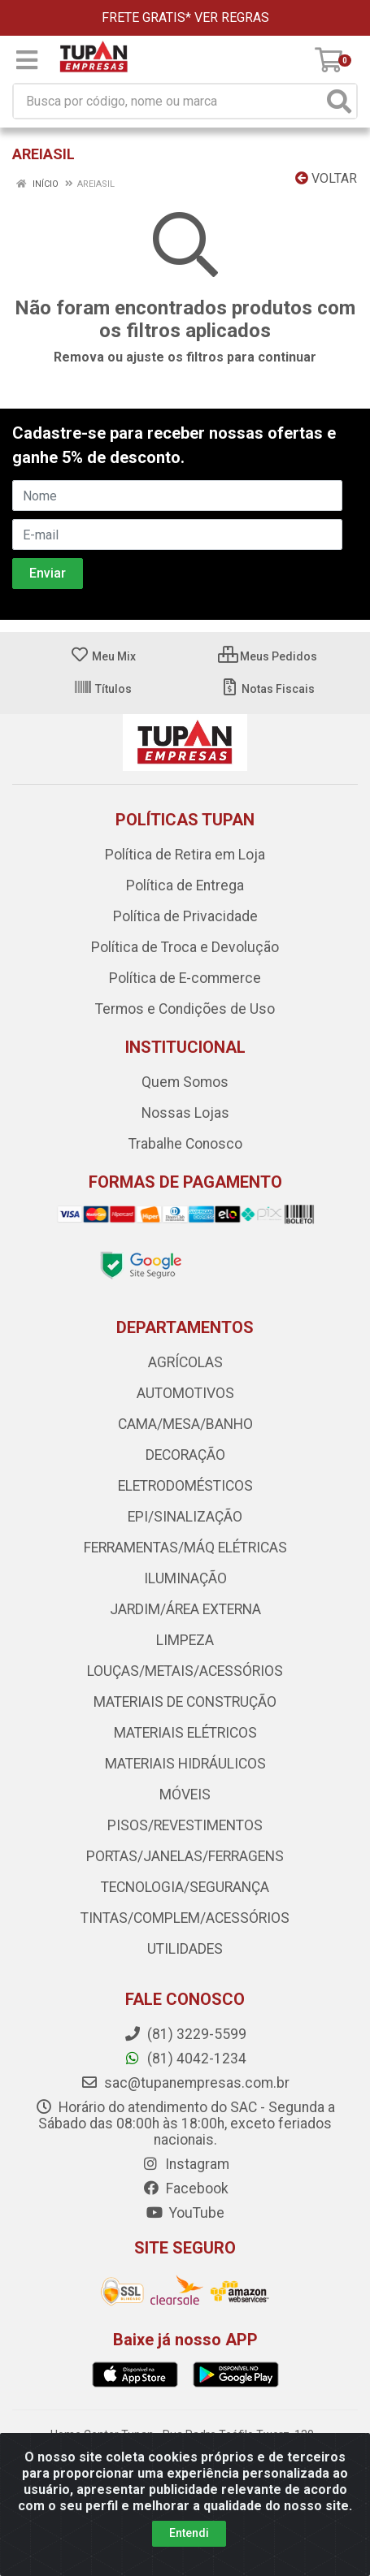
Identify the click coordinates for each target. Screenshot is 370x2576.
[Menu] (26, 60)
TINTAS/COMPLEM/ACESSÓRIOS (185, 1918)
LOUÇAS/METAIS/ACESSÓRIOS (185, 1671)
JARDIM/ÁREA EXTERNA (185, 1609)
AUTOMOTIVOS (185, 1393)
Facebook (185, 2188)
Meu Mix (103, 656)
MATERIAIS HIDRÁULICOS (185, 1764)
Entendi (189, 2532)
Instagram (185, 2164)
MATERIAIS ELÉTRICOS (185, 1733)
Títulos (102, 688)
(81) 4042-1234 (185, 2058)
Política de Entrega (185, 885)
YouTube (185, 2213)
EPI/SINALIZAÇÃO (185, 1517)
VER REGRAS (231, 17)
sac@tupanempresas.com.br (185, 2083)
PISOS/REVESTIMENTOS (185, 1825)
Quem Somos (185, 1082)
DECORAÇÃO (185, 1455)
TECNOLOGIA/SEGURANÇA (185, 1887)
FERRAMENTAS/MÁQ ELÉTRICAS (185, 1547)
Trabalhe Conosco (185, 1144)
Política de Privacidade (185, 916)
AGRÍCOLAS (185, 1362)
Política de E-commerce (185, 978)
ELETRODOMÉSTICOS (185, 1486)
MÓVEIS (185, 1794)
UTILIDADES (185, 1949)
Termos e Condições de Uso (185, 1009)
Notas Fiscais (267, 688)
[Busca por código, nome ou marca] (168, 101)
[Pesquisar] (339, 101)
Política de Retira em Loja (185, 854)
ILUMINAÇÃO (185, 1578)
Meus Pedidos (267, 656)
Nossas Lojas (185, 1113)
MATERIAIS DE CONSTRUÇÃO (185, 1702)
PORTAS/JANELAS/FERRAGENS (185, 1856)
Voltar (326, 178)
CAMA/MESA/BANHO (185, 1424)
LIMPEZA (185, 1640)
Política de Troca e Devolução (185, 947)
